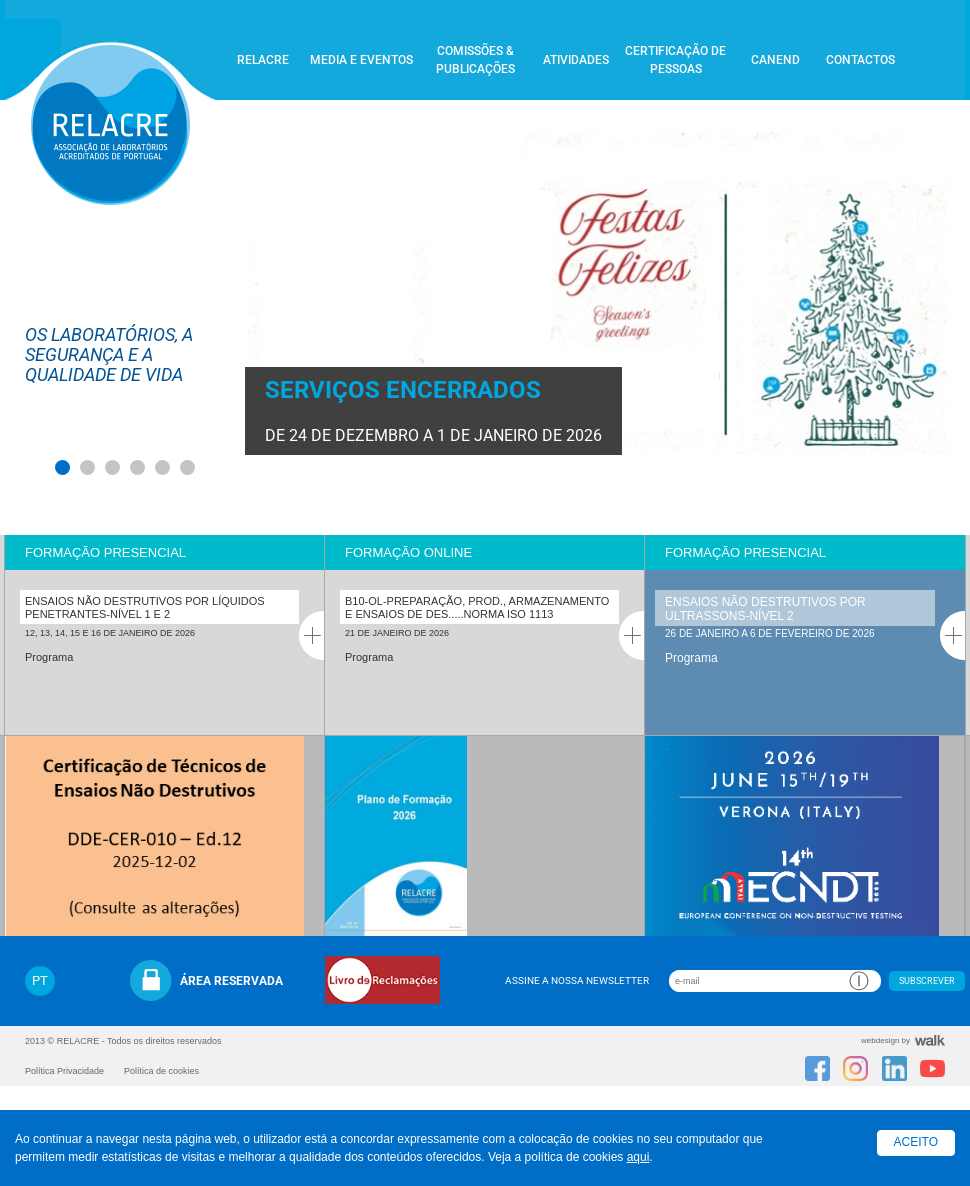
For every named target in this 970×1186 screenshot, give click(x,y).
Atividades (576, 60)
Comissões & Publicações (475, 60)
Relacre (263, 60)
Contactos (860, 60)
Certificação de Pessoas (675, 60)
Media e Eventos (361, 60)
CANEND (775, 60)
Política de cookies (161, 1071)
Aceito (916, 1142)
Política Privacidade (64, 1071)
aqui (638, 1157)
